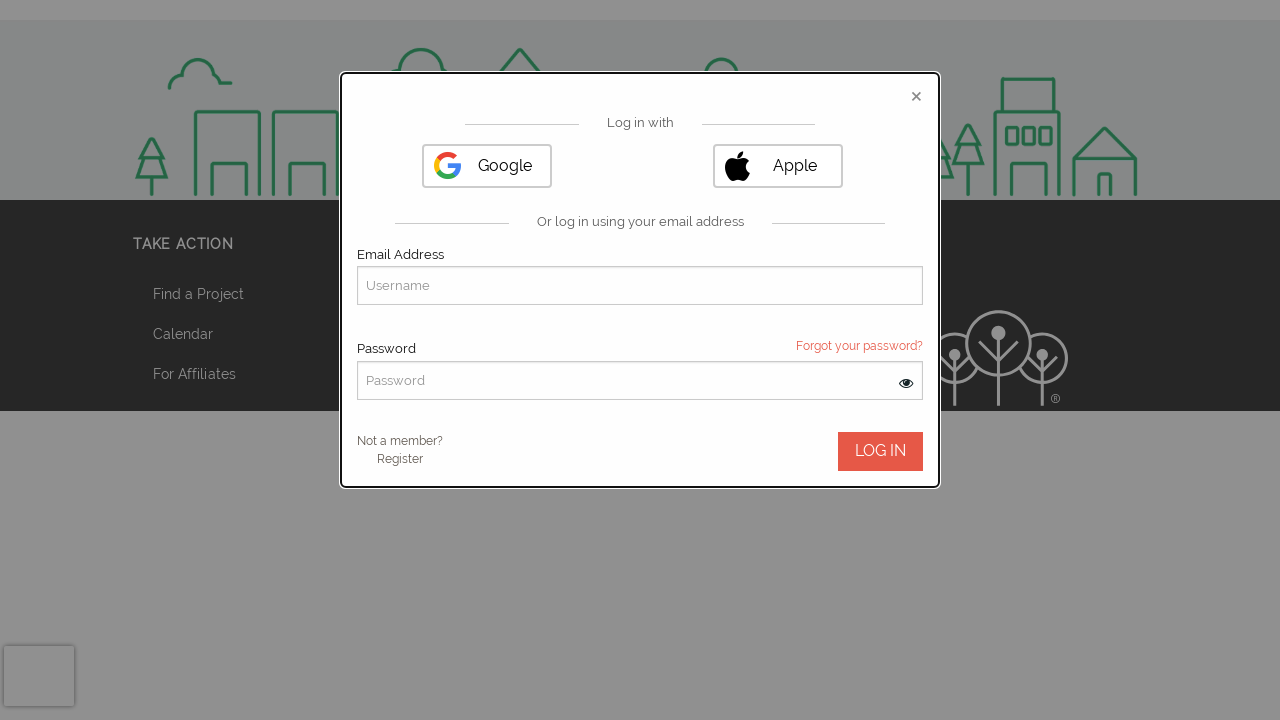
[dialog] (640, 280)
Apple (795, 165)
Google (505, 165)
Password (386, 348)
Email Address (400, 254)
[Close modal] (916, 95)
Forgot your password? (859, 346)
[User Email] (640, 285)
